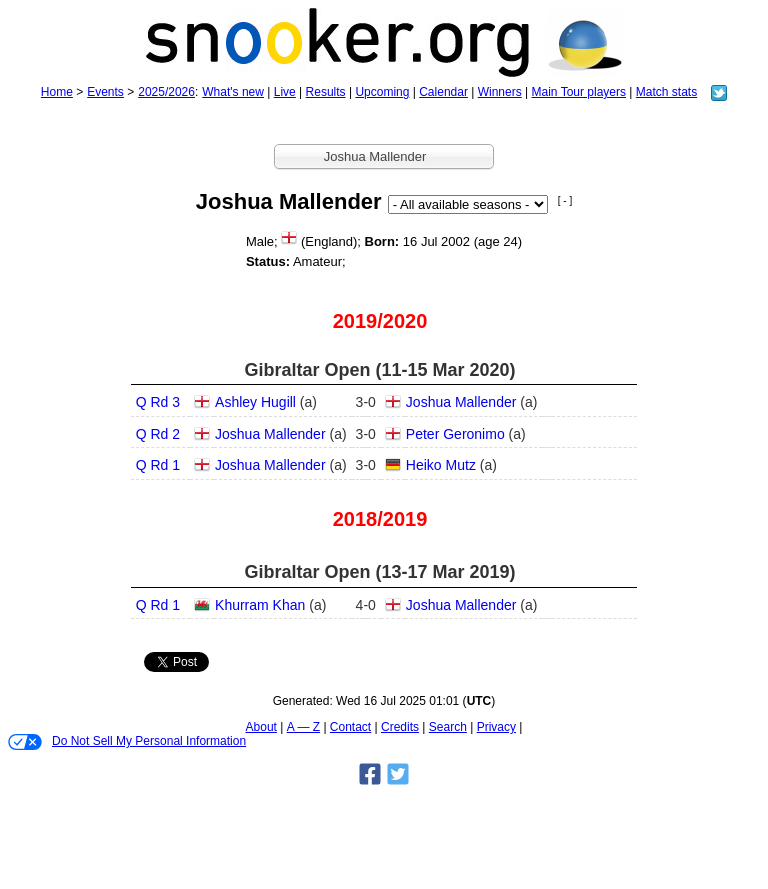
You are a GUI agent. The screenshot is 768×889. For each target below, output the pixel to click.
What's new (233, 92)
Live (285, 92)
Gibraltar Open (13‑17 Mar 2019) (379, 572)
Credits (400, 727)
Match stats (666, 92)
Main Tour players (579, 92)
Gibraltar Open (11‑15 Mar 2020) (379, 370)
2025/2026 (166, 92)
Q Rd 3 (158, 402)
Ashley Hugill (255, 402)
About (261, 727)
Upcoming (382, 92)
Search (448, 727)
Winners (500, 92)
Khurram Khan (260, 605)
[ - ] (565, 200)
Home (57, 92)
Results (326, 92)
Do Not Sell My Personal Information (127, 742)
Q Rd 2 (158, 434)
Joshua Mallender (461, 402)
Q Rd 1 (158, 465)
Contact (350, 727)
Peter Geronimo (455, 434)
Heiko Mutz (441, 465)
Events (105, 92)
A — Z (303, 727)
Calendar (443, 92)
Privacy (496, 727)
